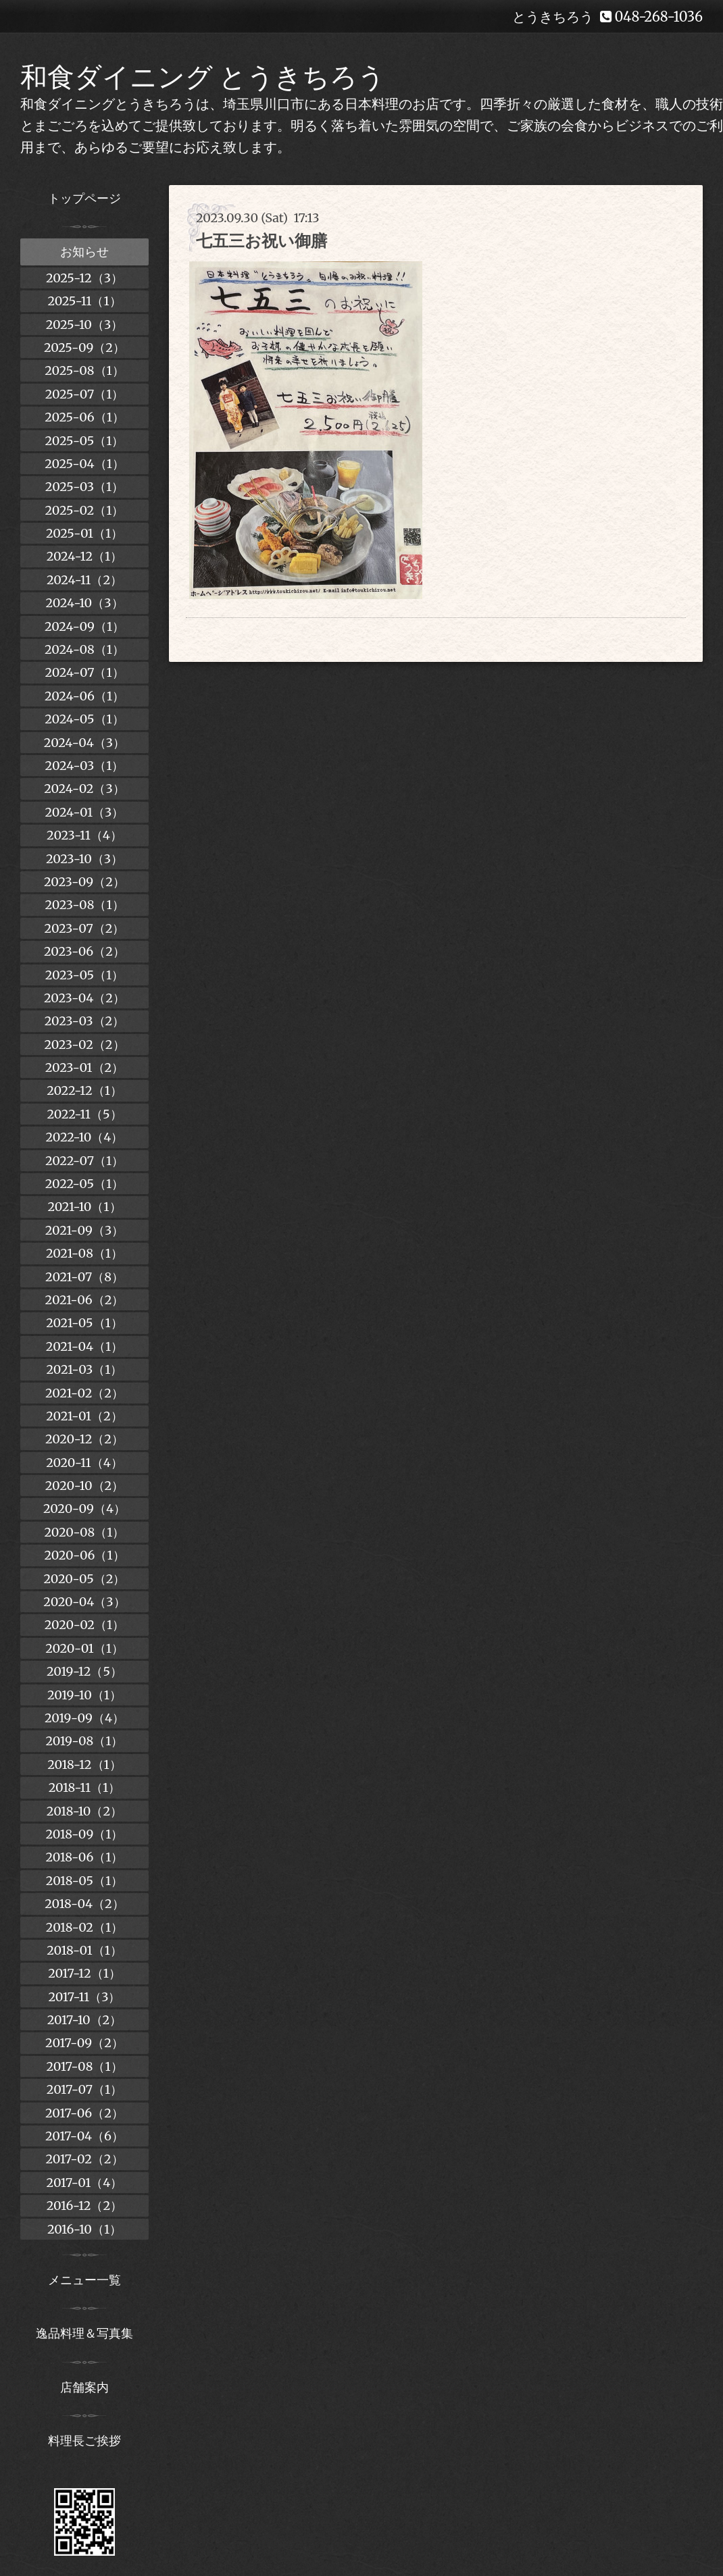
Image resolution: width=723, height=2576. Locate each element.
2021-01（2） (84, 1416)
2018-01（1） (84, 1950)
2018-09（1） (85, 1834)
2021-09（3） (84, 1230)
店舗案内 (84, 2387)
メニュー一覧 (84, 2280)
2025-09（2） (84, 347)
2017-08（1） (84, 2066)
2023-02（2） (84, 1044)
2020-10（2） (84, 1485)
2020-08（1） (85, 1532)
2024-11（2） (84, 580)
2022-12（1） (84, 1090)
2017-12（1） (84, 1973)
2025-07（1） (84, 394)
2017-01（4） (85, 2182)
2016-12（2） (84, 2205)
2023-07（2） (85, 928)
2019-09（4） (84, 1718)
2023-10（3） (84, 859)
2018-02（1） (84, 1927)
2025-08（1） (84, 370)
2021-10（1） (84, 1206)
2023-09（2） (84, 882)
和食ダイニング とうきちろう (202, 77)
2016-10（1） (84, 2229)
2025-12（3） (84, 278)
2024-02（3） (84, 788)
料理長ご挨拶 (84, 2440)
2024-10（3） (84, 603)
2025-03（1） (84, 486)
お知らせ (84, 251)
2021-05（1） (84, 1323)
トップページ (84, 198)
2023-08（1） (84, 904)
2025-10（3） (85, 324)
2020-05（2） (85, 1579)
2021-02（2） (84, 1393)
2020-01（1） (84, 1648)
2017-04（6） (84, 2136)
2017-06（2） (84, 2113)
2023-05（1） (84, 975)
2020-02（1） (84, 1624)
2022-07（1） (84, 1160)
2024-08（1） (84, 649)
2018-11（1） (85, 1787)
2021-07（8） (84, 1277)
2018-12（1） (84, 1764)
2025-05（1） (84, 440)
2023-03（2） (85, 1021)
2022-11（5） (84, 1114)
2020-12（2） (84, 1439)
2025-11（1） (84, 301)
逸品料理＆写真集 (84, 2333)
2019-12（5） (84, 1671)
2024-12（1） (85, 556)
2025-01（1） (84, 533)
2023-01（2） (84, 1067)
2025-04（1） (84, 463)
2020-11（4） (84, 1462)
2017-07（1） (84, 2089)
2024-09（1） (84, 626)
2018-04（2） (84, 1903)
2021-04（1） (84, 1346)
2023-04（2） (84, 998)
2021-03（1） (85, 1369)
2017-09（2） (84, 2043)
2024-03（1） (84, 765)
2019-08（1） (85, 1741)
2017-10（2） (84, 2020)
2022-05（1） (84, 1183)
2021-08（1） (84, 1253)
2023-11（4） (84, 835)
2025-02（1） (84, 510)
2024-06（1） (84, 696)
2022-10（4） (85, 1137)
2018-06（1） (84, 1857)
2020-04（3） (84, 1601)
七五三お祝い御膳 (261, 240)
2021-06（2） (84, 1300)
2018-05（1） (84, 1880)
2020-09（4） (84, 1508)
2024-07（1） (84, 672)
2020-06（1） (84, 1555)
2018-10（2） (84, 1811)
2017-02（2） (84, 2159)
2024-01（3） (84, 812)
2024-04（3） (84, 742)
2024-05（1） (84, 719)
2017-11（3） (85, 1997)
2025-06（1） (84, 417)
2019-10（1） (84, 1695)
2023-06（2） (84, 951)
